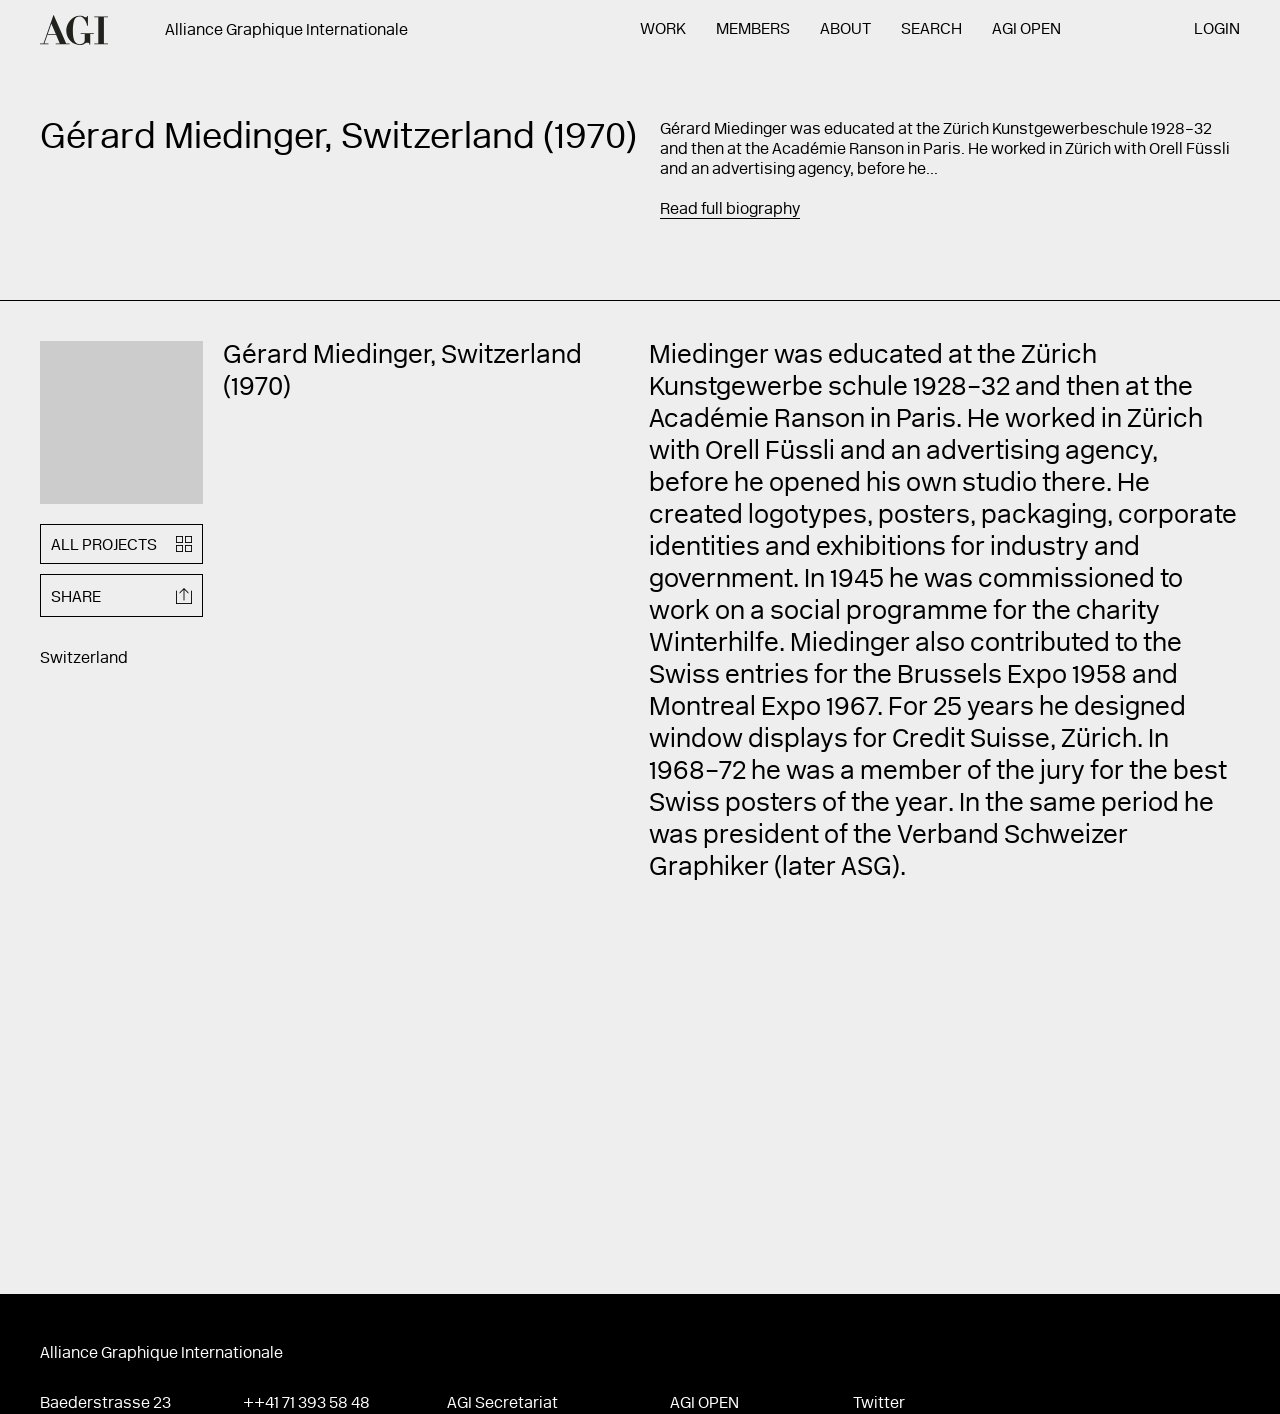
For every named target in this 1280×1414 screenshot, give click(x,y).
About (845, 30)
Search (931, 30)
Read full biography (730, 210)
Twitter (879, 1404)
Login (1217, 30)
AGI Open (1026, 30)
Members (753, 30)
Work (663, 30)
